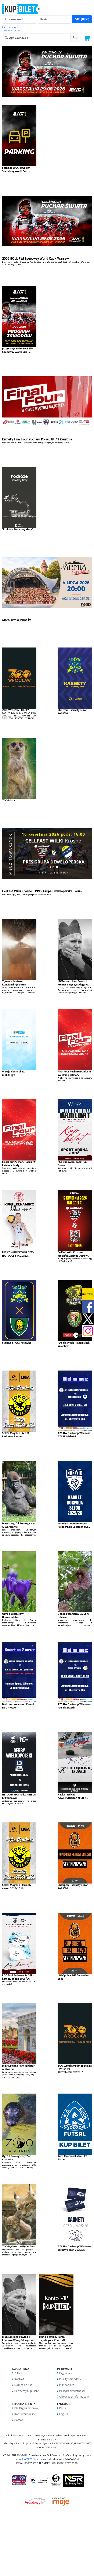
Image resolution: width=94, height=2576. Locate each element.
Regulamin (65, 2373)
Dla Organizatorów (26, 2408)
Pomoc (18, 2420)
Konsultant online (25, 2414)
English (63, 2414)
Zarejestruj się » (10, 27)
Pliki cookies (66, 2385)
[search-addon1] (36, 38)
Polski (62, 2408)
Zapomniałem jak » (11, 31)
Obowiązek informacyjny (74, 2396)
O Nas (18, 2373)
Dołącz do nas (23, 2385)
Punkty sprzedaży (70, 2379)
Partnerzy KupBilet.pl (27, 2390)
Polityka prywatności (72, 2390)
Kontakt (19, 2379)
